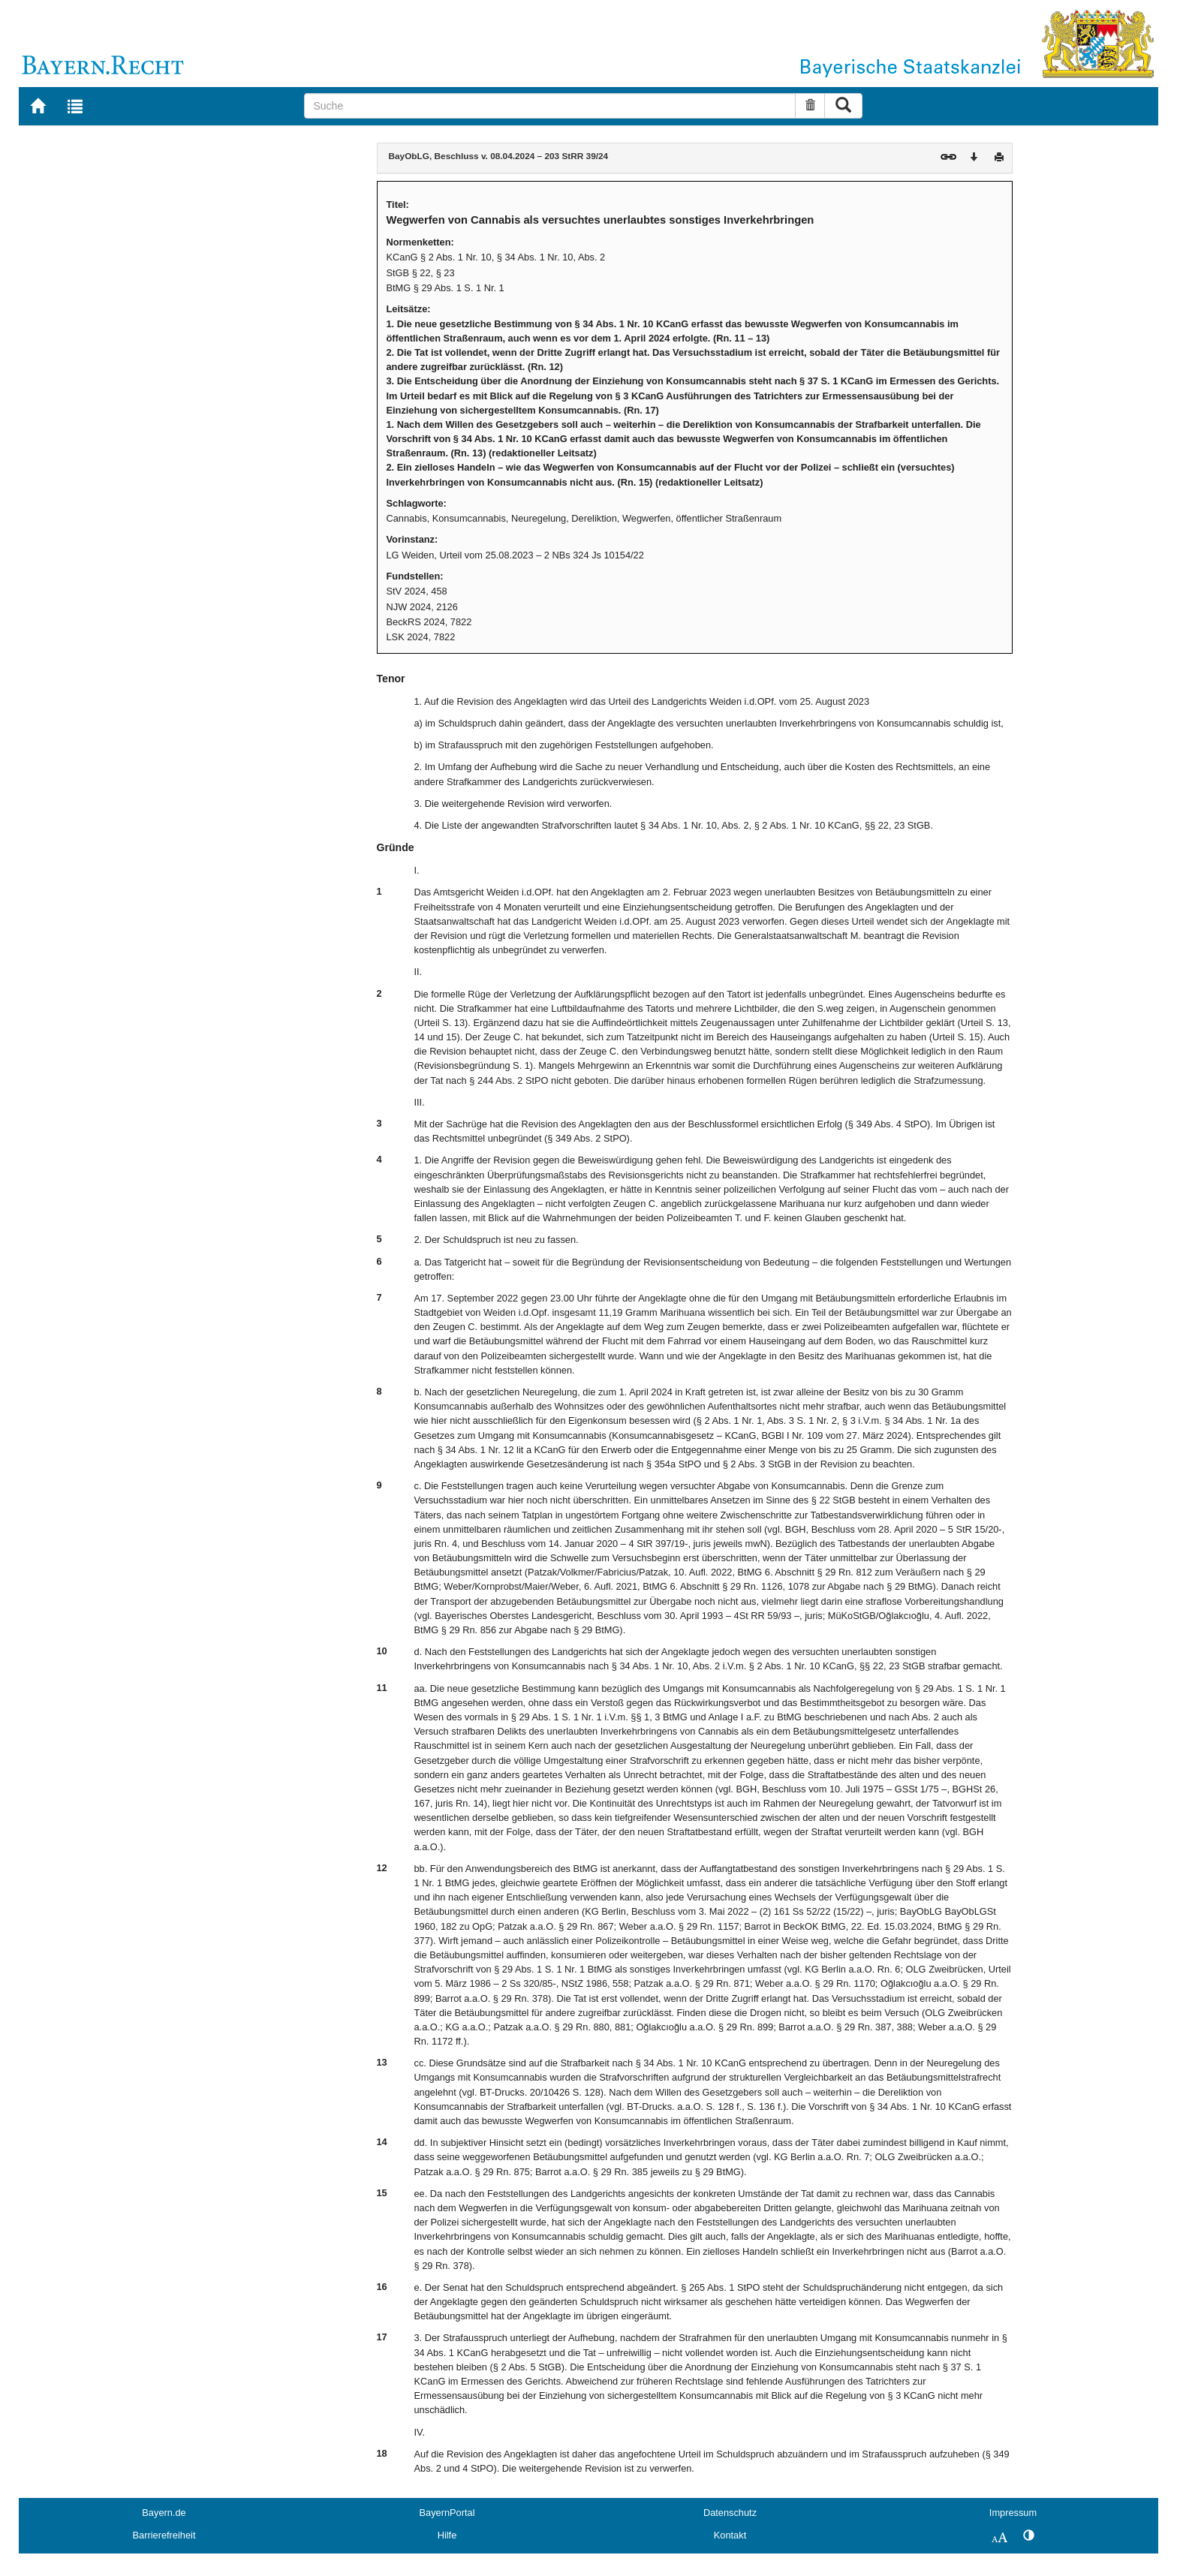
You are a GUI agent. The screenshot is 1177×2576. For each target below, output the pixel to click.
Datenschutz (730, 2512)
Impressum (1013, 2512)
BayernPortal (447, 2512)
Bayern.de (163, 2512)
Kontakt (730, 2535)
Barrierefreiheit (164, 2535)
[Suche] (550, 106)
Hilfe (447, 2535)
